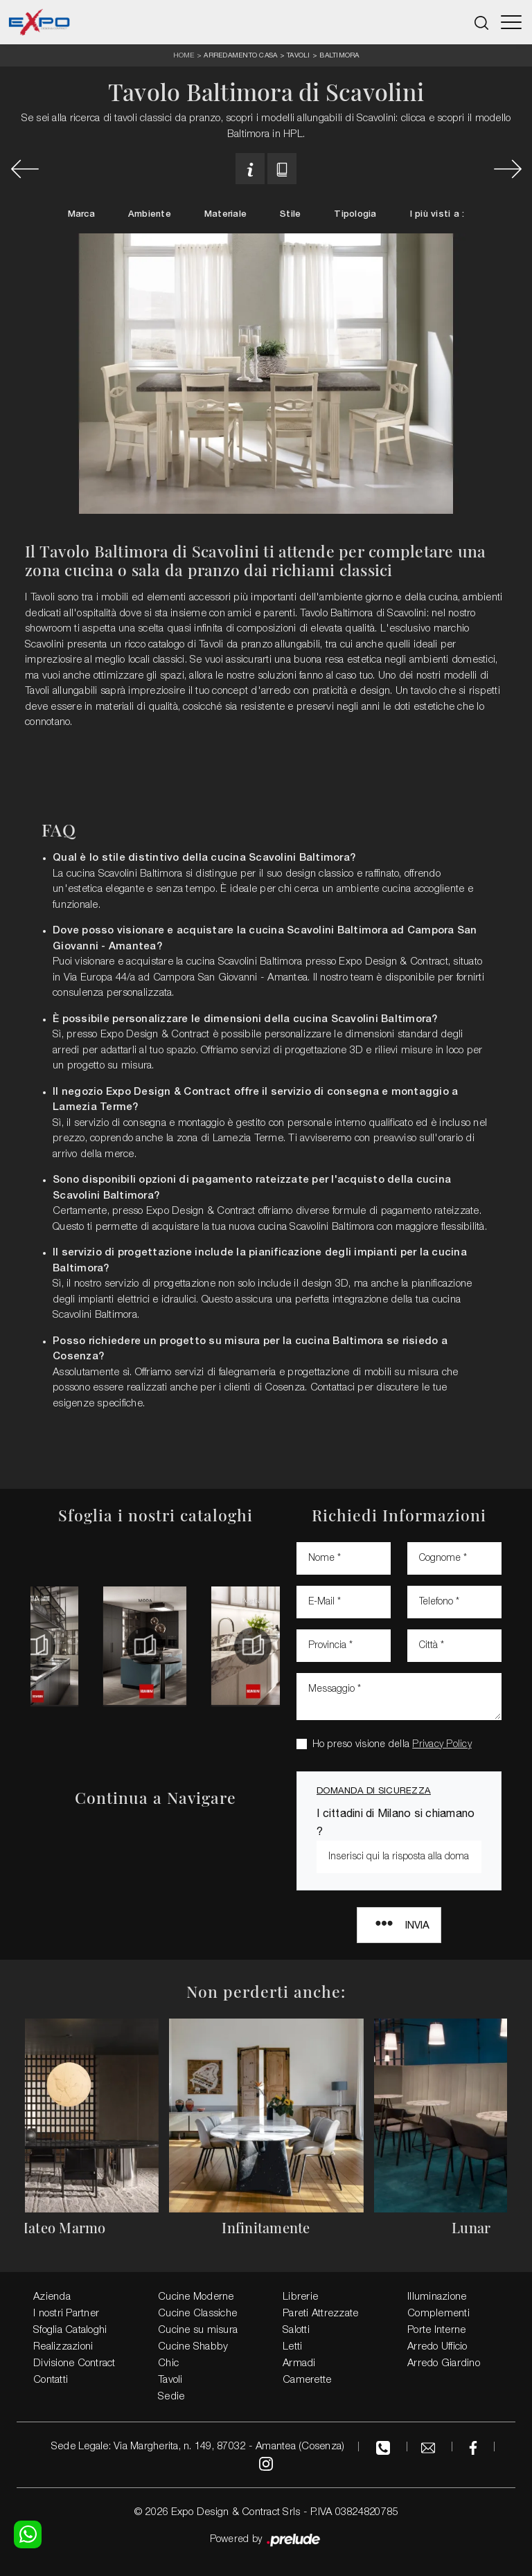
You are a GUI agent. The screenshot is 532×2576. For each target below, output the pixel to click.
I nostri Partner (66, 2313)
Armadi (299, 2363)
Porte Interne (436, 2330)
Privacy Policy (442, 1744)
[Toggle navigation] (511, 22)
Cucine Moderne (196, 2297)
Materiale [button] (225, 214)
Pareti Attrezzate (320, 2313)
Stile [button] (290, 214)
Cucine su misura (198, 2330)
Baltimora (339, 55)
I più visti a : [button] (437, 214)
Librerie (300, 2297)
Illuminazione (436, 2297)
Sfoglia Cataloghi (70, 2330)
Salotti (296, 2330)
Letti (292, 2347)
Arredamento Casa (240, 55)
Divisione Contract (74, 2363)
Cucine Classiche (197, 2313)
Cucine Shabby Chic (193, 2355)
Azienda (52, 2297)
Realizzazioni (63, 2347)
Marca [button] (81, 214)
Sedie (171, 2396)
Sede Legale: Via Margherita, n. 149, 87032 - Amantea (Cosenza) (198, 2446)
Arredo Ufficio (437, 2347)
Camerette (307, 2380)
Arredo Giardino (443, 2363)
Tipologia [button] (355, 214)
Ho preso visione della (392, 1744)
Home (184, 56)
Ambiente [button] (149, 214)
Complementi (438, 2313)
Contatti (50, 2380)
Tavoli (298, 55)
